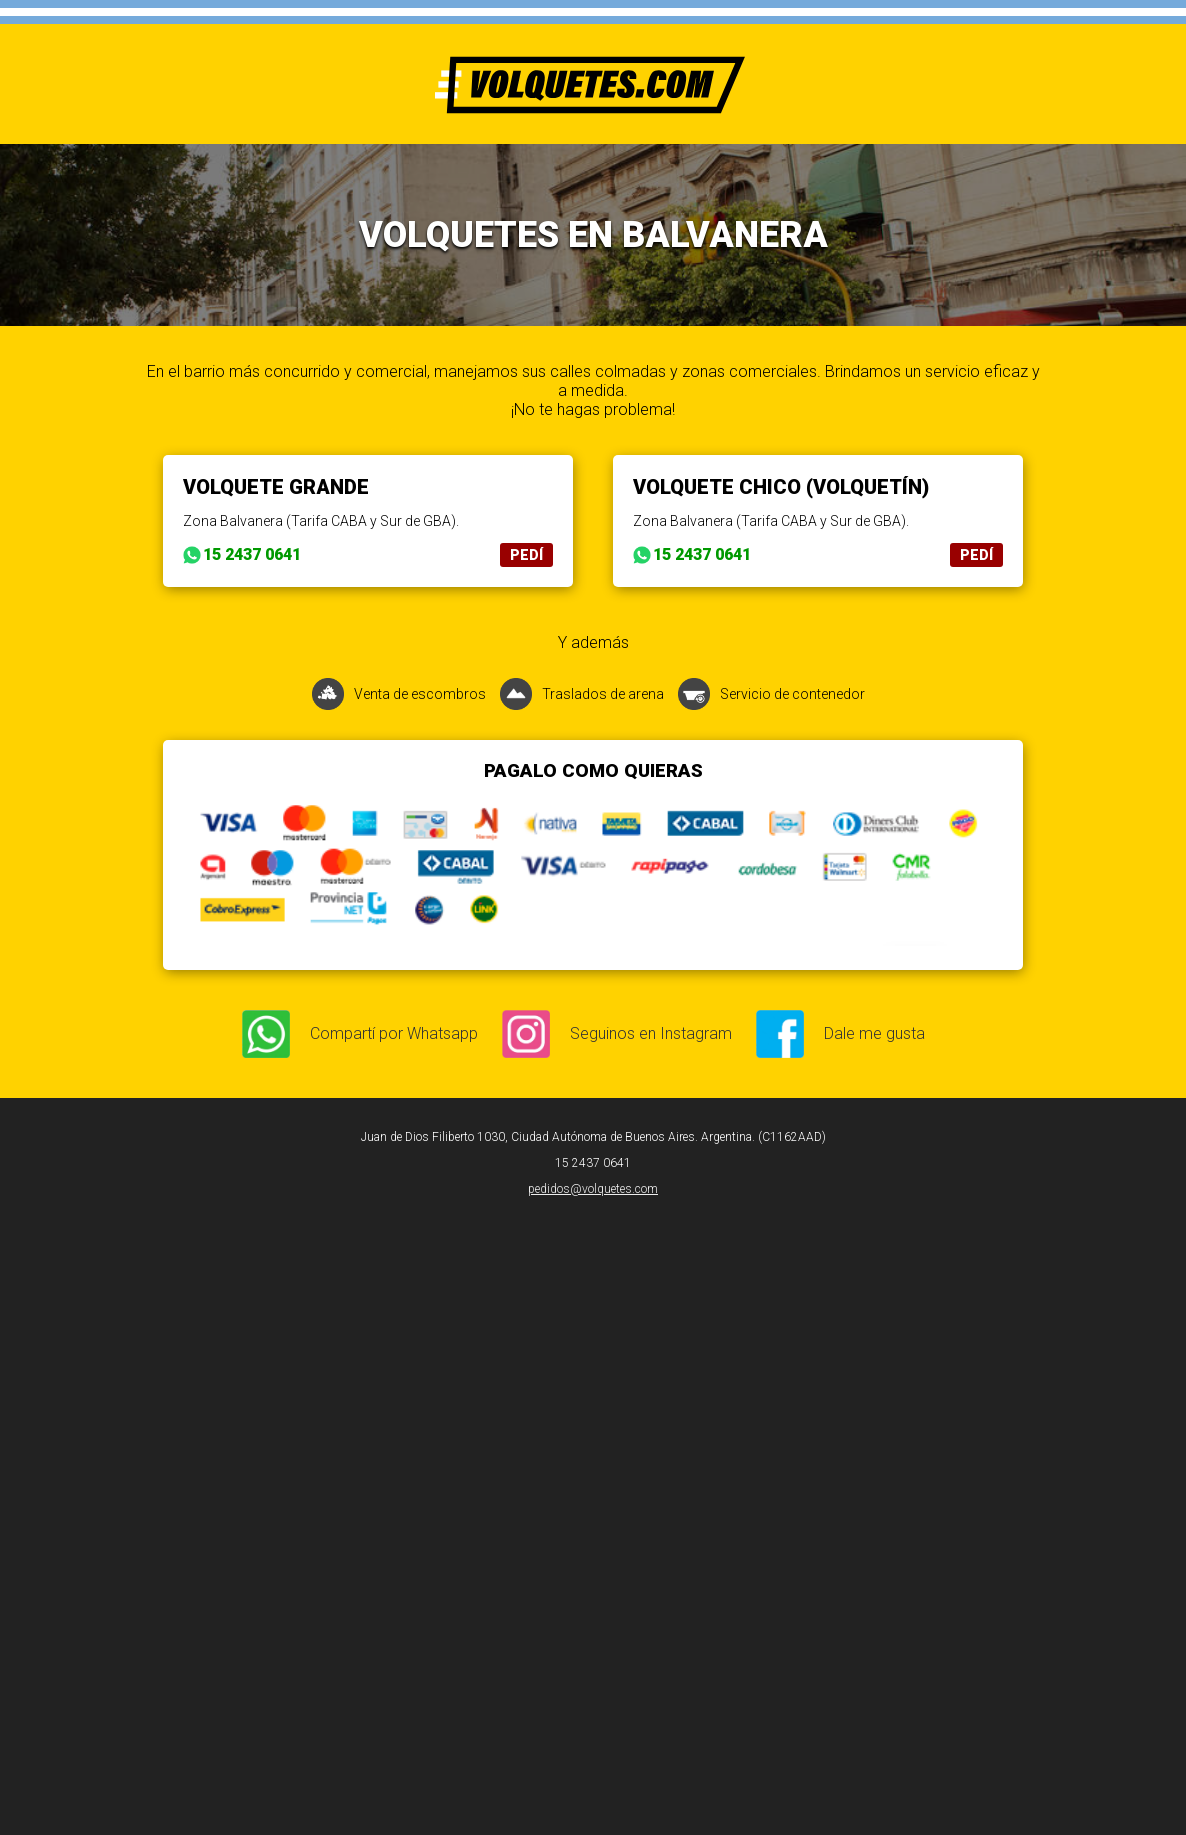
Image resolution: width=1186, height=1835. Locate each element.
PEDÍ (526, 555)
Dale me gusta (874, 1033)
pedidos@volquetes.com (593, 1189)
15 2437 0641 (252, 554)
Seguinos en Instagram (651, 1033)
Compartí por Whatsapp (394, 1033)
